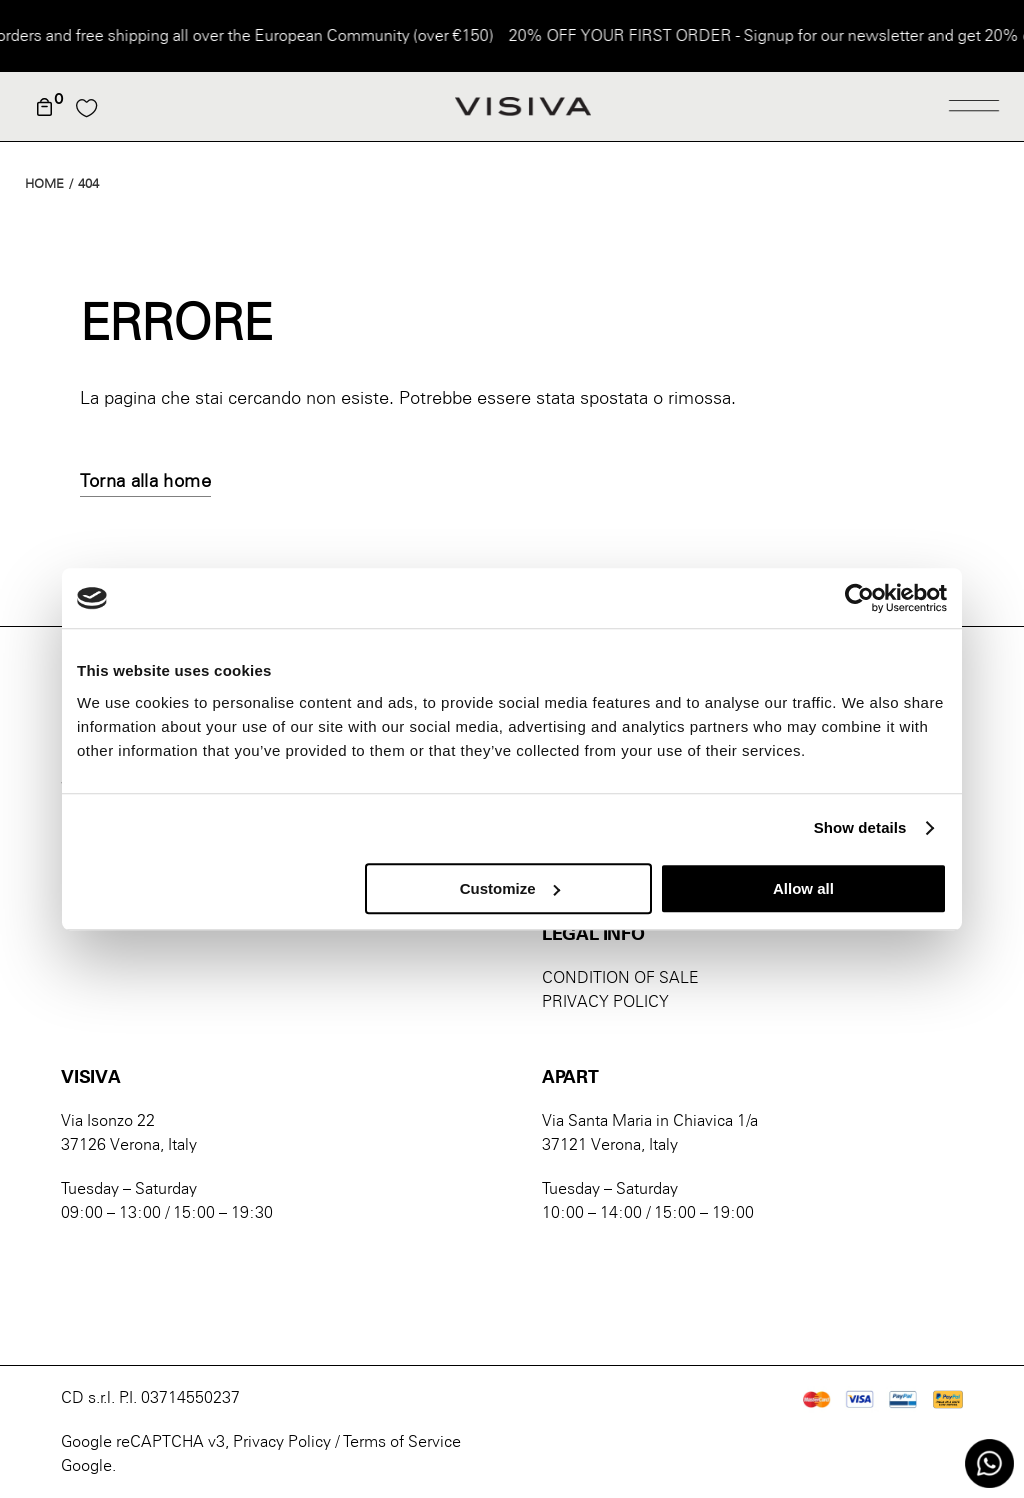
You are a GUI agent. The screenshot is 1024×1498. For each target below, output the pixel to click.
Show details (860, 827)
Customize (510, 888)
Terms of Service (402, 1441)
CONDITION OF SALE (620, 977)
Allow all (803, 888)
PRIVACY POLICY (605, 1001)
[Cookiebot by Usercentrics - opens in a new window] (859, 598)
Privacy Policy (282, 1441)
